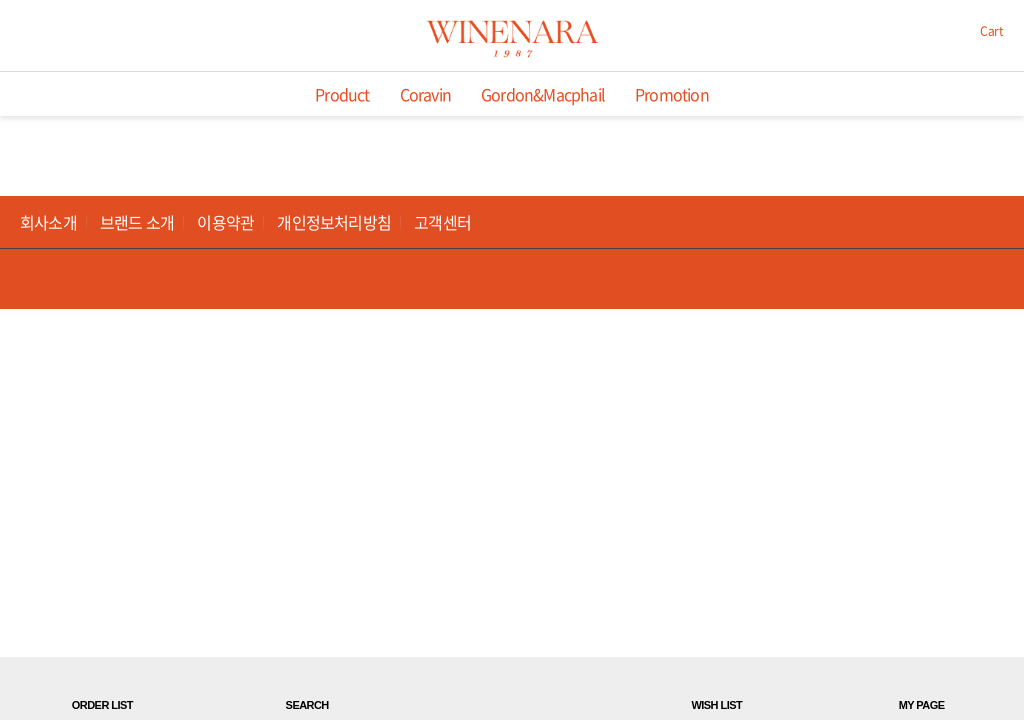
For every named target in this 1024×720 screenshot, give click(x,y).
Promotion (672, 94)
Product (342, 94)
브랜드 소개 (137, 222)
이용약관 (225, 222)
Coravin (425, 94)
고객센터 (442, 222)
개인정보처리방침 (334, 222)
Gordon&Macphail (543, 94)
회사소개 (48, 222)
